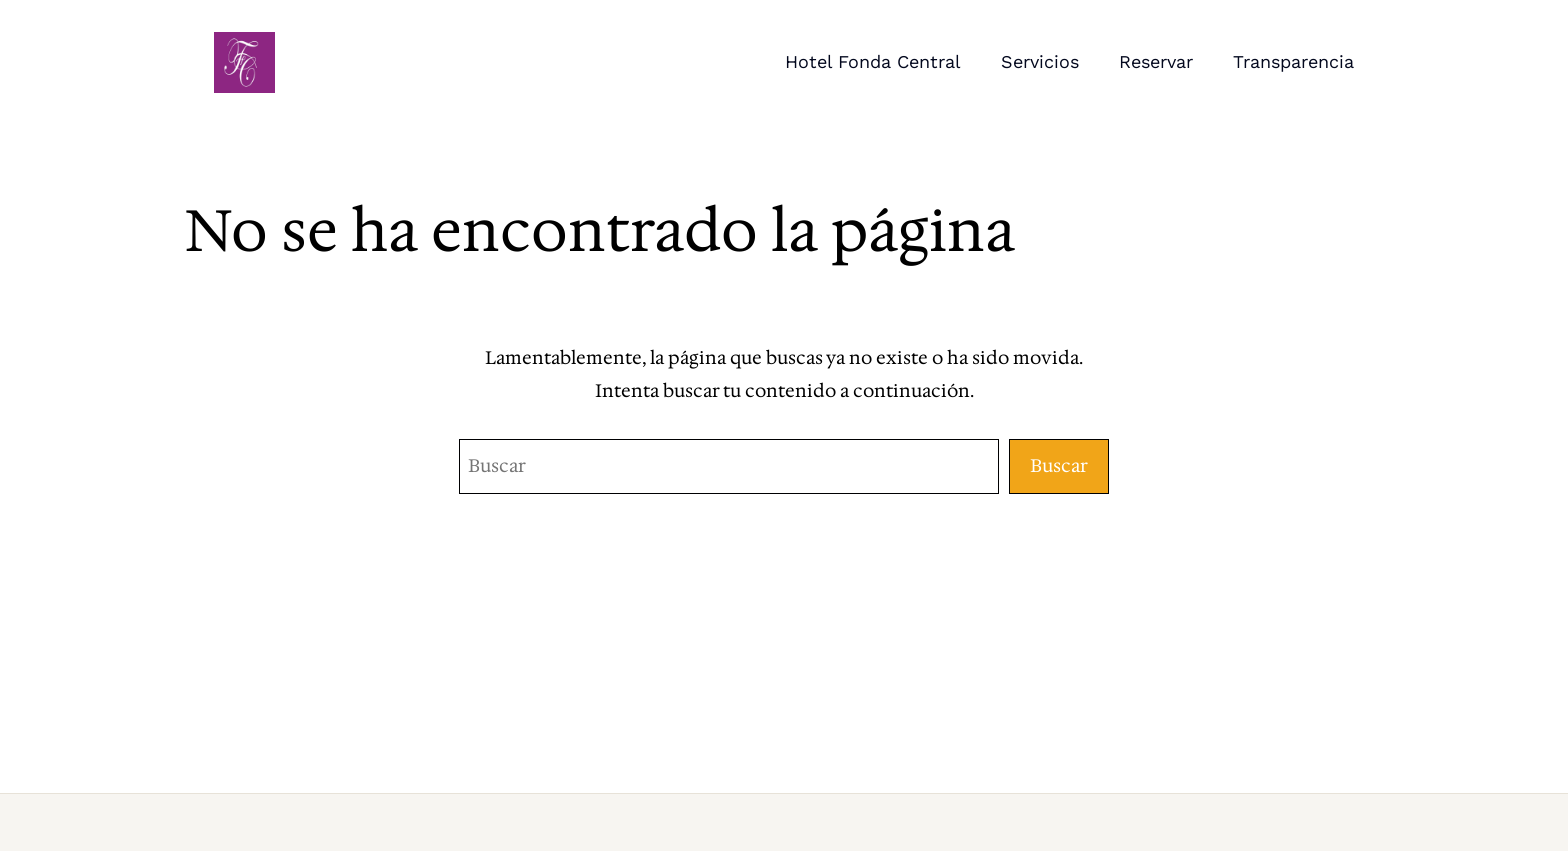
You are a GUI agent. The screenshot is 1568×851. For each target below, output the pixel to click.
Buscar (1059, 466)
